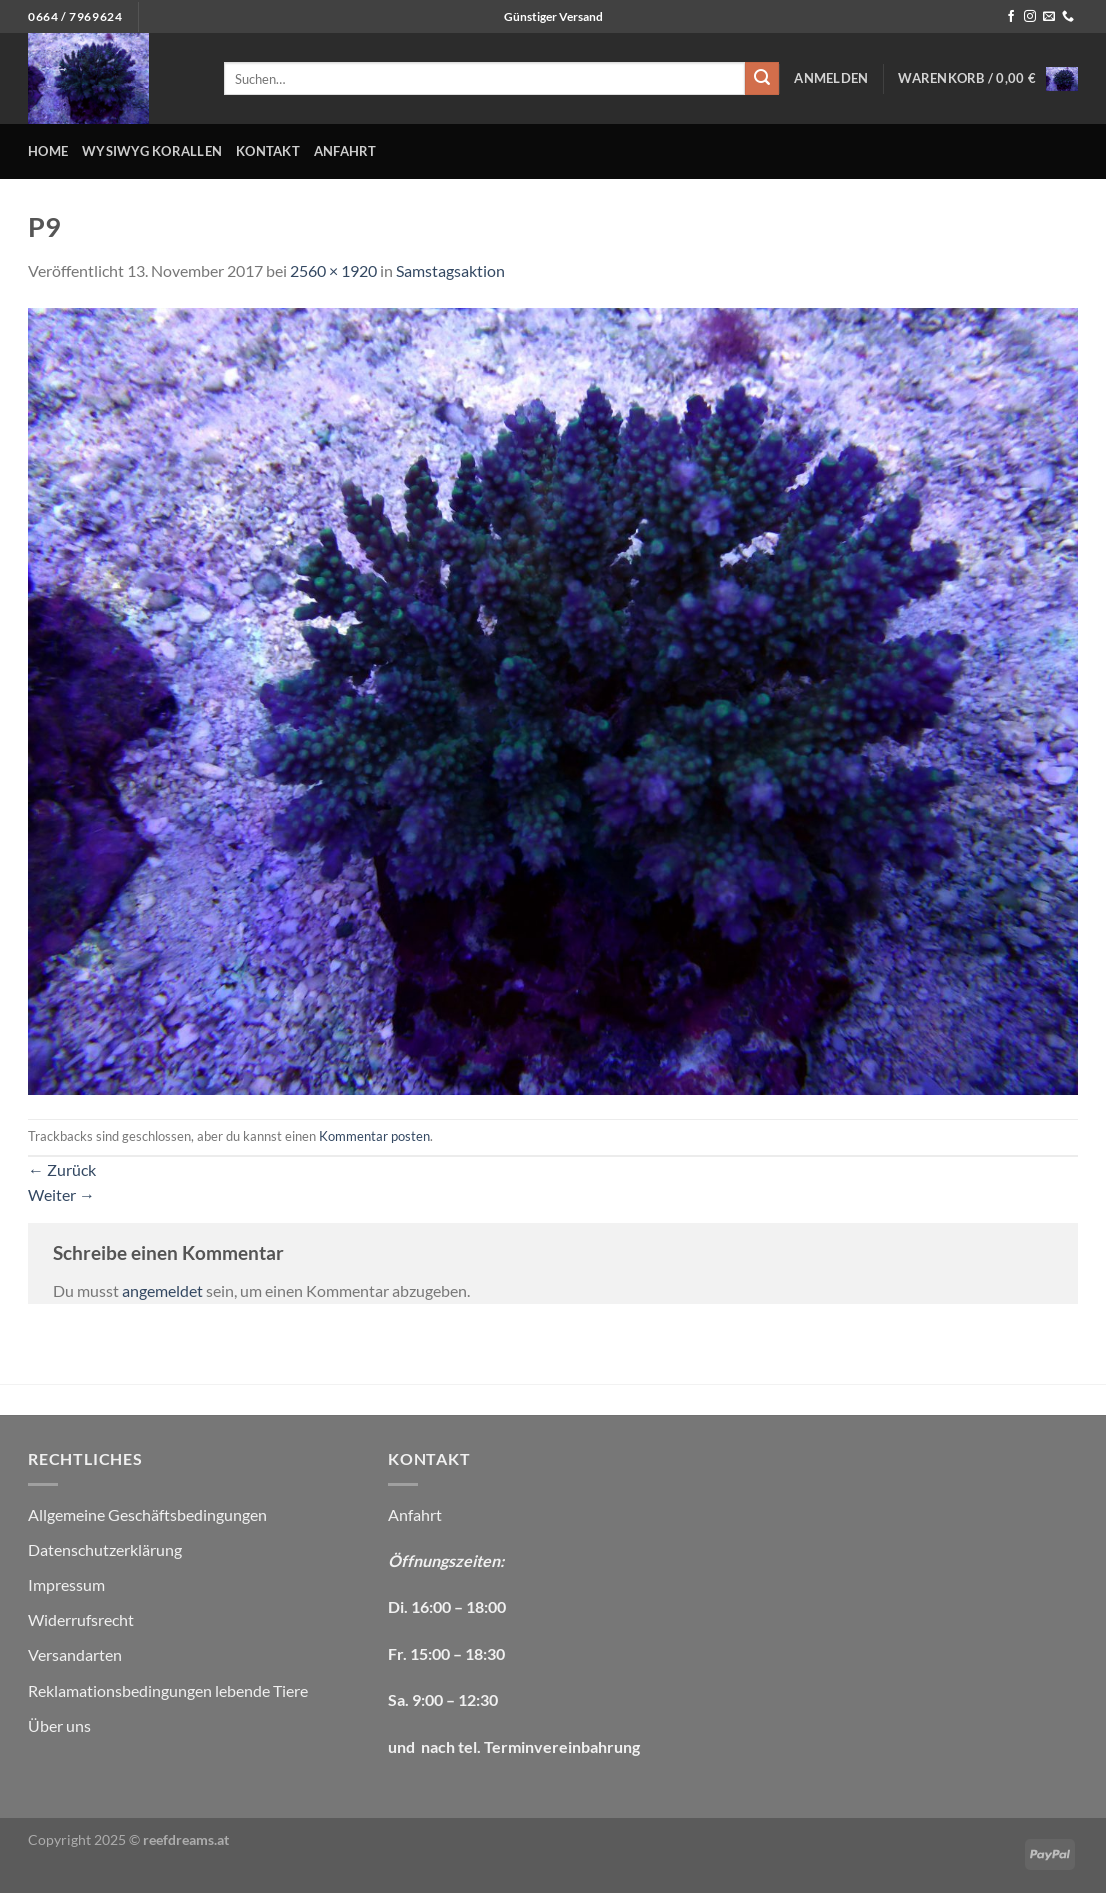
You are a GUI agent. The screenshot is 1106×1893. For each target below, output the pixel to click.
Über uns (59, 1725)
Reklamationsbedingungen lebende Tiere (168, 1690)
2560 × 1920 (333, 270)
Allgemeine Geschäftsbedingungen (147, 1514)
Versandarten (75, 1654)
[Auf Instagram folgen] (1030, 17)
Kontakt (268, 151)
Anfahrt (345, 151)
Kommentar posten (374, 1136)
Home (48, 151)
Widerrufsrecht (81, 1619)
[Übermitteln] (762, 79)
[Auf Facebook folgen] (1011, 17)
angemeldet (162, 1290)
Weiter (61, 1194)
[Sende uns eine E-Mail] (1049, 17)
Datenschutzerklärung (105, 1549)
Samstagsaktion (450, 270)
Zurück (62, 1169)
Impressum (66, 1584)
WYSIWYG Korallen (152, 151)
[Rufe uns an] (1068, 17)
